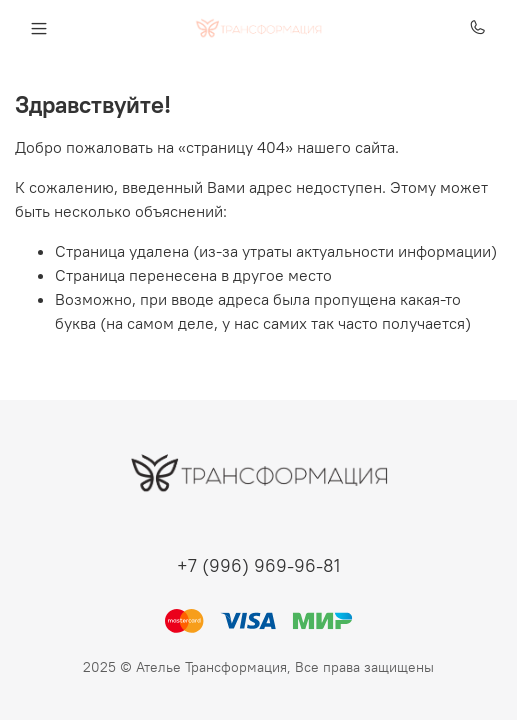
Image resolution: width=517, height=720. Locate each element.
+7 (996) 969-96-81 (258, 565)
